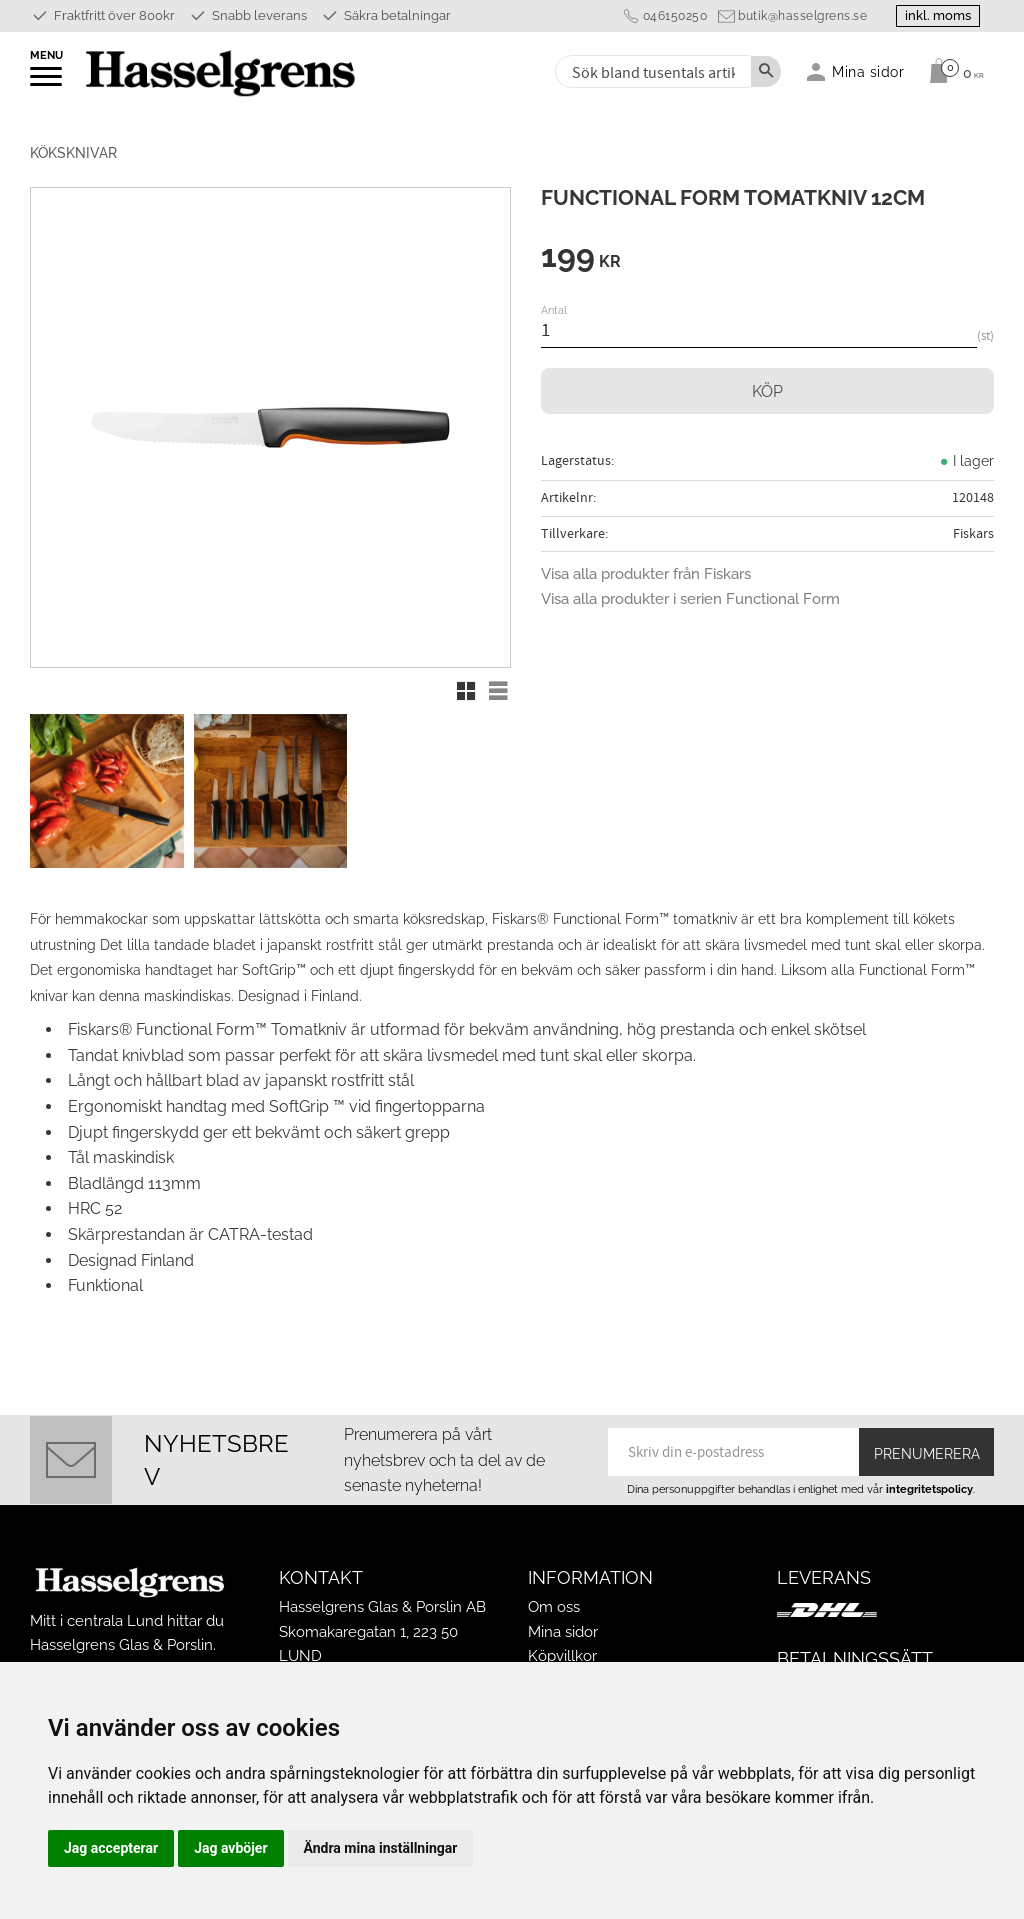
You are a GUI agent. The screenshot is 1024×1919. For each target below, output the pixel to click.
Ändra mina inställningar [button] (381, 1848)
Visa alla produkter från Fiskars (646, 574)
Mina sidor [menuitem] (868, 71)
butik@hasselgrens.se (798, 16)
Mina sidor (563, 1632)
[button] (47, 83)
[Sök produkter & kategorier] (651, 71)
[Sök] (766, 71)
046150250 (670, 16)
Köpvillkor (562, 1656)
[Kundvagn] (951, 71)
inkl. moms (936, 15)
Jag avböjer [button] (230, 1848)
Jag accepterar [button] (111, 1848)
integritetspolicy (929, 1489)
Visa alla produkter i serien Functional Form (690, 599)
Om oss (554, 1607)
